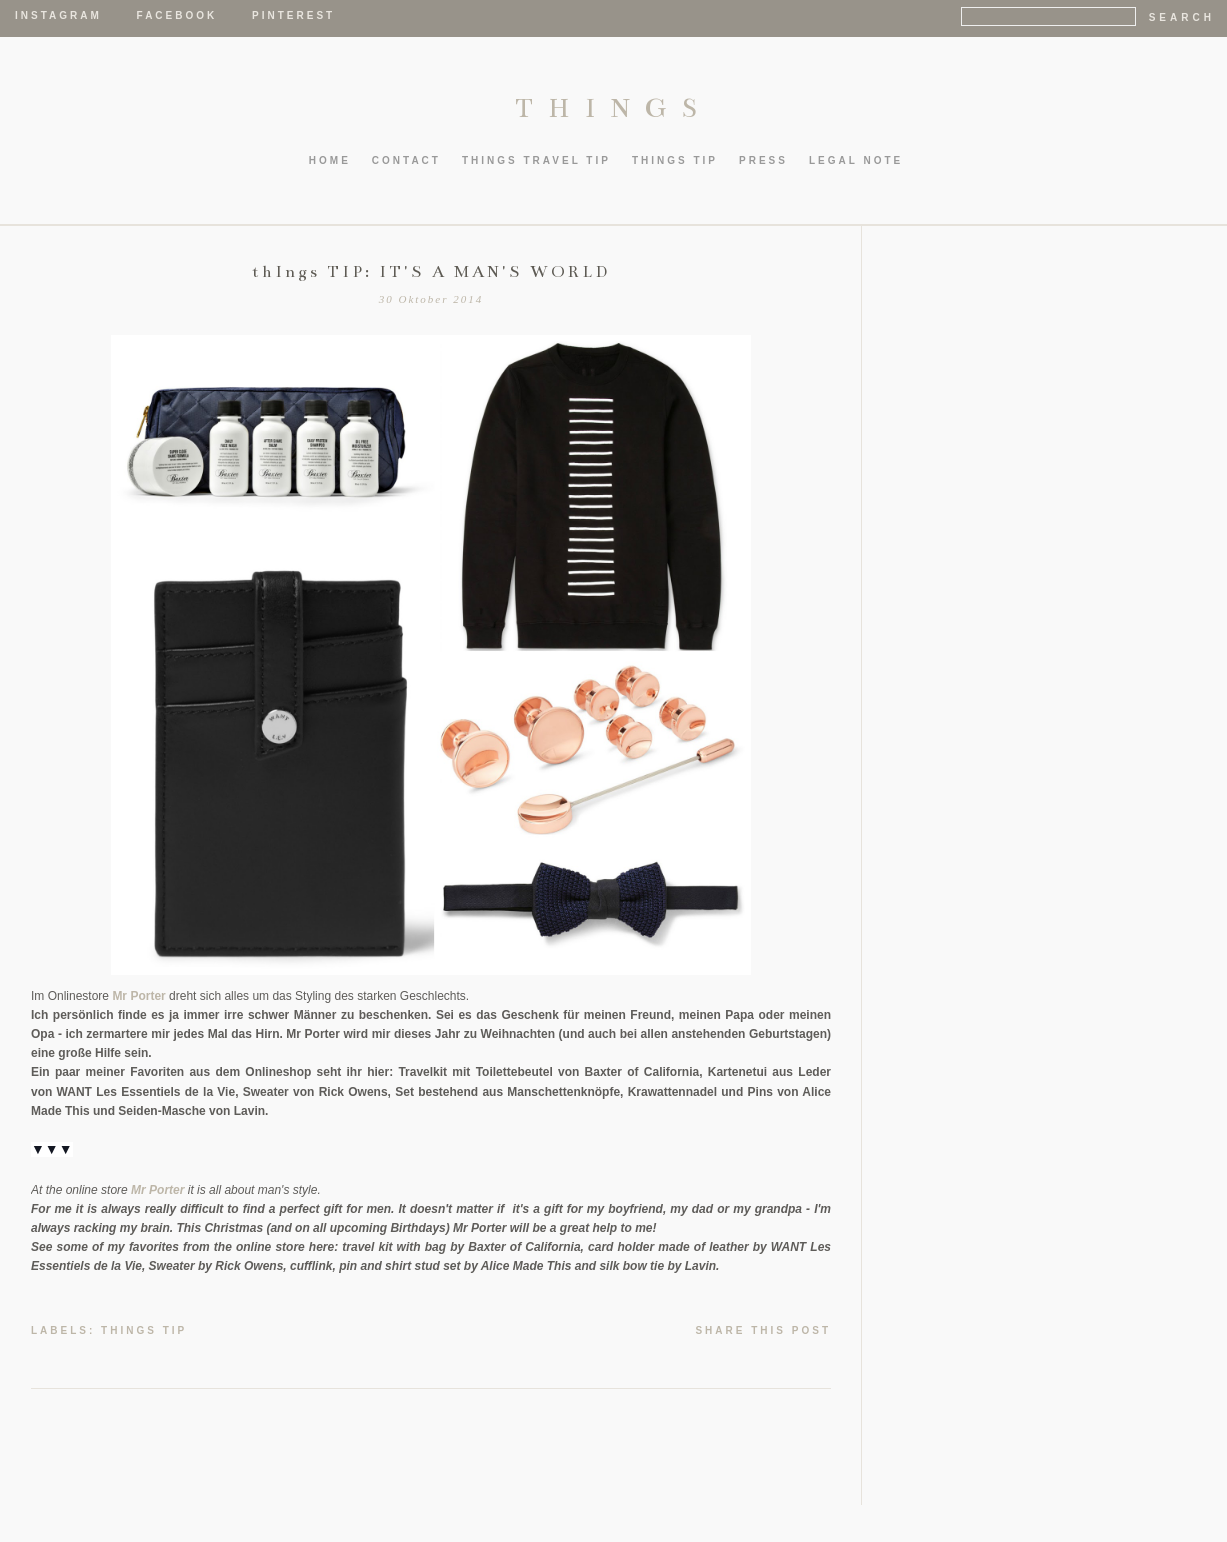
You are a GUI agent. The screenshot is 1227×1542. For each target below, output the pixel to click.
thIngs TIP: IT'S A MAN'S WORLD (431, 272)
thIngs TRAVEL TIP (536, 160)
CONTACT (406, 160)
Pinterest (293, 15)
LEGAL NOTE (856, 160)
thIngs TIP (675, 160)
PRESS (763, 160)
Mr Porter (138, 996)
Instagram (58, 15)
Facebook (177, 15)
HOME (330, 160)
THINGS (613, 108)
